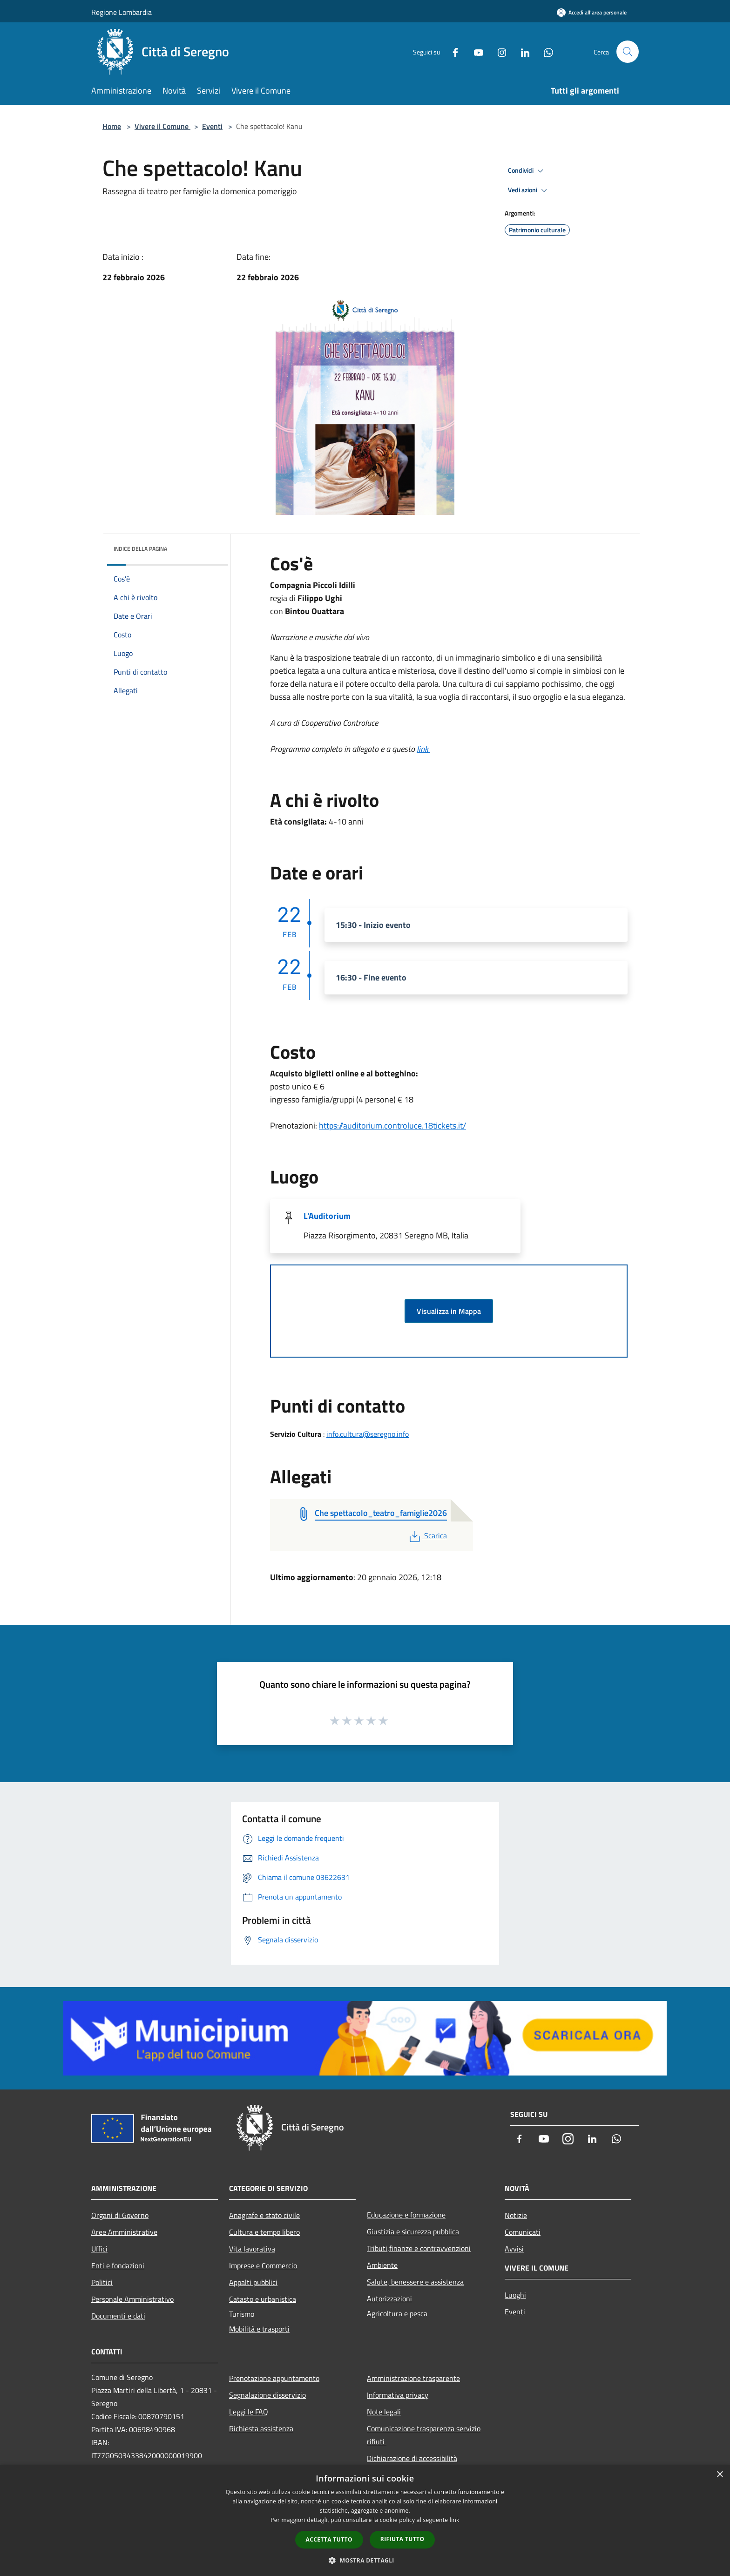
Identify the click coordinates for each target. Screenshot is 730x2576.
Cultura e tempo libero (264, 2232)
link (423, 749)
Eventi (212, 126)
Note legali (384, 2411)
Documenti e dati (118, 2315)
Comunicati (523, 2232)
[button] (365, 2560)
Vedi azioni (529, 190)
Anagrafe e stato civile (264, 2215)
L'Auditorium (327, 1216)
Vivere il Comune (162, 126)
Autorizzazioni (389, 2298)
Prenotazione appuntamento (274, 2378)
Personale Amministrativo (132, 2299)
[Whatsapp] (544, 51)
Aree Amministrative (124, 2232)
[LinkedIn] (521, 51)
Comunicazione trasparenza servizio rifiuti (423, 2435)
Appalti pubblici (253, 2282)
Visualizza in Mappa (449, 1311)
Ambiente (382, 2265)
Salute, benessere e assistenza (415, 2281)
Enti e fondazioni (117, 2265)
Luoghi (515, 2294)
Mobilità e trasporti (259, 2328)
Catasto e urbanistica (262, 2299)
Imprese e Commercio (263, 2265)
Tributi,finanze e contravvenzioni (419, 2248)
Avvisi (514, 2248)
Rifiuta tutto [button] (402, 2539)
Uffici (99, 2248)
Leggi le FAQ (248, 2411)
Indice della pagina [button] (140, 548)
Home (111, 126)
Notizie (516, 2215)
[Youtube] (475, 51)
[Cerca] (627, 52)
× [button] (719, 2474)
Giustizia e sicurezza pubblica (413, 2231)
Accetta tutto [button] (329, 2539)
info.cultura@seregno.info (367, 1434)
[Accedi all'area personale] (592, 12)
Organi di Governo (120, 2215)
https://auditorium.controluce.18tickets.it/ (392, 1125)
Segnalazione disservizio (267, 2394)
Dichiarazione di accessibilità (412, 2458)
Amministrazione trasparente (413, 2378)
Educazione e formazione (406, 2214)
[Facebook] (451, 51)
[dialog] (365, 2520)
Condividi (527, 170)
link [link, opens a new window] (455, 2520)
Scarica (427, 1535)
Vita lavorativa (252, 2248)
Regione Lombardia (121, 12)
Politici (102, 2282)
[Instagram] (498, 51)
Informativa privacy (397, 2394)
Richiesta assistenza (261, 2428)
